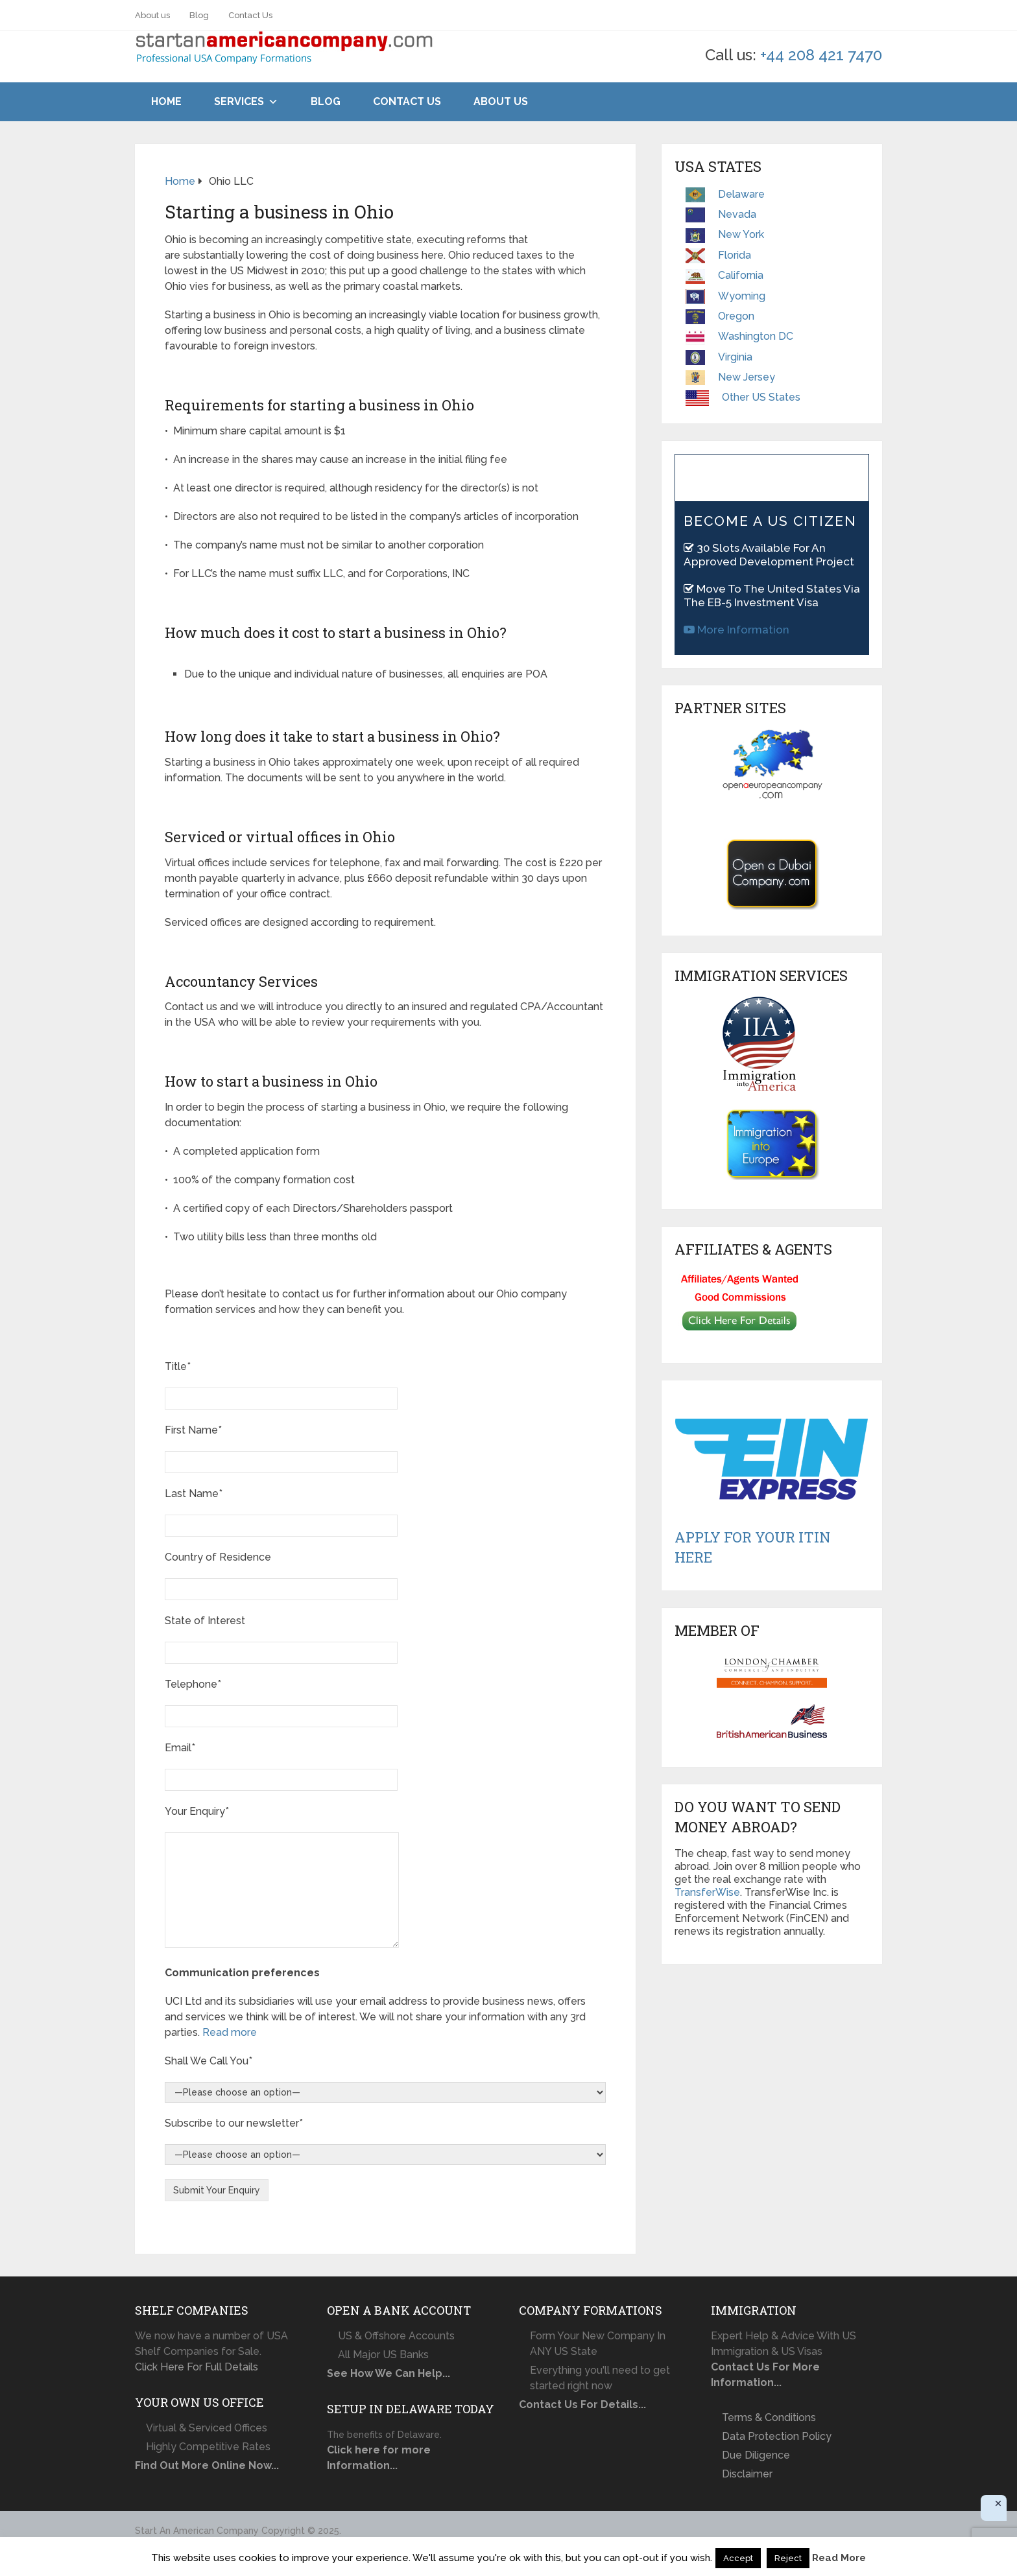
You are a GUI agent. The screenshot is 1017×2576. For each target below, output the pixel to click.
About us (152, 15)
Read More (839, 2558)
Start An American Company (197, 2530)
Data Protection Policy (777, 2436)
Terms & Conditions (769, 2417)
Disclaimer (747, 2474)
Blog (199, 15)
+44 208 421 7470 (821, 54)
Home (166, 101)
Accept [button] (738, 2558)
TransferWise (707, 1892)
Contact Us (250, 15)
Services (239, 101)
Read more (229, 2032)
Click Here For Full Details (196, 2367)
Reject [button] (788, 2558)
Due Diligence (756, 2455)
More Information (736, 629)
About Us (500, 101)
